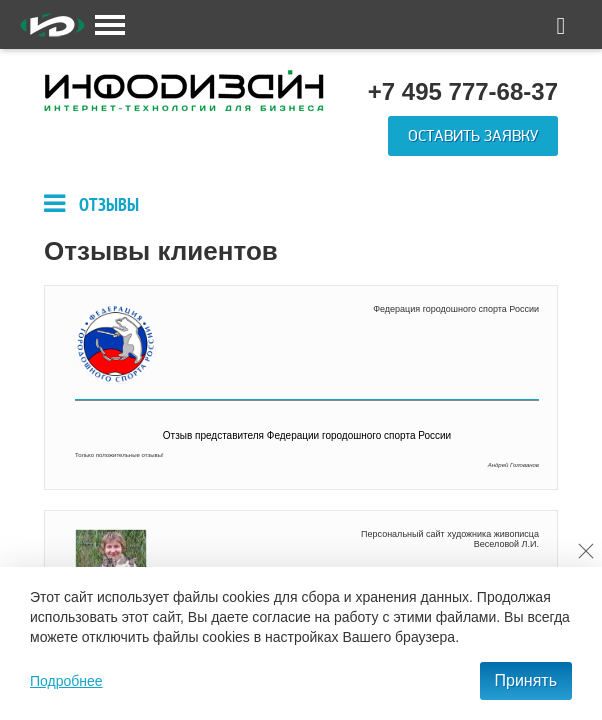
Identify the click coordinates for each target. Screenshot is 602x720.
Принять (526, 680)
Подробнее (66, 681)
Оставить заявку (473, 136)
